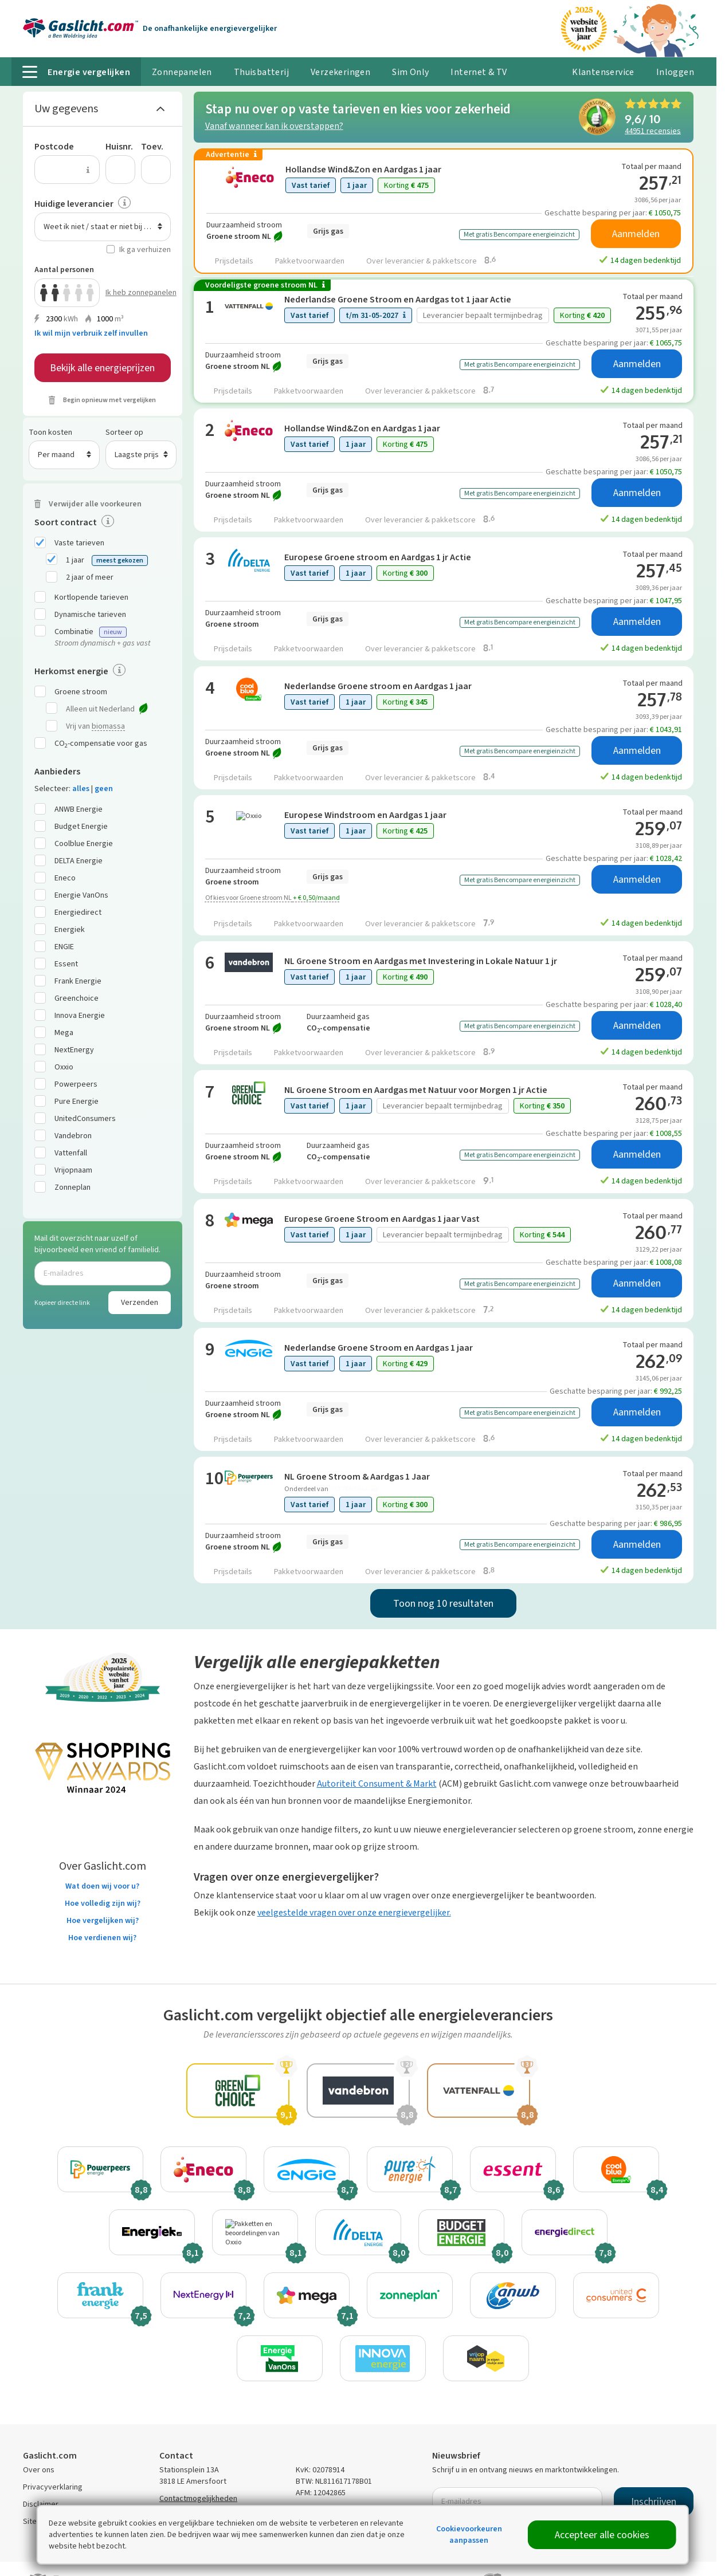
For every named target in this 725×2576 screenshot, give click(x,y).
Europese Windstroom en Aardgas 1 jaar (365, 814)
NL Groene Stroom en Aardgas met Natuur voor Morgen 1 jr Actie (415, 1089)
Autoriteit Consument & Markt (377, 1783)
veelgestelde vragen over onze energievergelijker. (354, 1912)
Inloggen (675, 72)
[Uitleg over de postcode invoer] (88, 169)
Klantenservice (603, 72)
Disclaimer (40, 2504)
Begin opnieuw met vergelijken (109, 400)
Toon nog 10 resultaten (443, 1603)
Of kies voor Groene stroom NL (272, 898)
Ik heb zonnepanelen (138, 292)
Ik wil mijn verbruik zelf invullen (91, 333)
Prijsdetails (234, 260)
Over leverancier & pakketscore (431, 260)
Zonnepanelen (182, 72)
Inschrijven (653, 2501)
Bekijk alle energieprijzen (102, 368)
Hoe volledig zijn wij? (102, 1903)
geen (104, 788)
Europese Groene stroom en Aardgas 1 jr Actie (377, 557)
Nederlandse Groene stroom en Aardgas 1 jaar (378, 686)
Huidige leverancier (73, 204)
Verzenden (139, 1302)
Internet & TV (478, 72)
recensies (653, 130)
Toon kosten (50, 432)
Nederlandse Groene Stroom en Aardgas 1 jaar (378, 1347)
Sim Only (410, 72)
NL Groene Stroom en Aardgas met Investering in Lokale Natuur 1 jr (420, 960)
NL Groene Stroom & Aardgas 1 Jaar (357, 1476)
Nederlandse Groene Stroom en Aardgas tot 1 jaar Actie (397, 299)
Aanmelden (636, 234)
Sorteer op (124, 432)
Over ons (38, 2469)
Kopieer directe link (62, 1302)
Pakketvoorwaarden (309, 260)
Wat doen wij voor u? (102, 1886)
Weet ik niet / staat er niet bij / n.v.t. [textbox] (104, 226)
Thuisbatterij (261, 72)
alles (80, 788)
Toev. (152, 146)
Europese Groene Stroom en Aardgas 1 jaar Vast (382, 1218)
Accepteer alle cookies (602, 2535)
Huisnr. (119, 146)
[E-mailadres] (102, 1273)
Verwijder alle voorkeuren (95, 504)
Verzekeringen (340, 72)
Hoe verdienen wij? (102, 1937)
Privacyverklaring (53, 2486)
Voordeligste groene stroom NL (265, 285)
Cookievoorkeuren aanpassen (469, 2534)
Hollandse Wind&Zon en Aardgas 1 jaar (363, 169)
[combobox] (102, 227)
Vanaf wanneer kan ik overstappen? (274, 126)
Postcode (54, 146)
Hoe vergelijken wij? (102, 1920)
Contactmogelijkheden (198, 2498)
